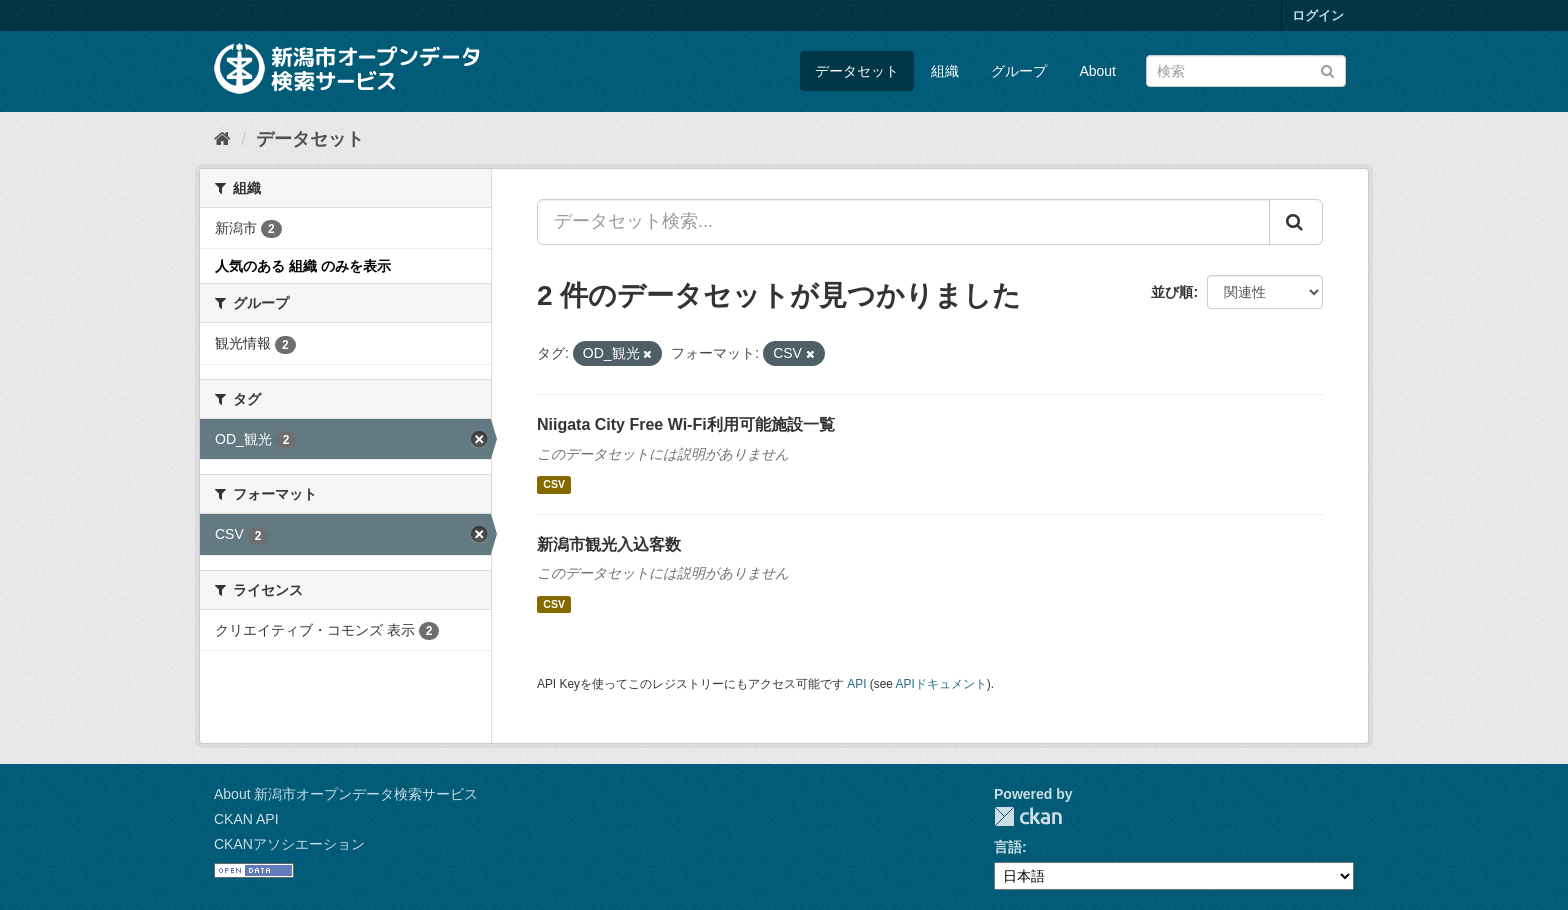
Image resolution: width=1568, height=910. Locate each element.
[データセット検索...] (903, 222)
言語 (1008, 847)
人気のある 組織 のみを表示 (303, 266)
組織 (945, 71)
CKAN (1028, 816)
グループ (1019, 71)
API (856, 684)
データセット (857, 71)
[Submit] (1327, 69)
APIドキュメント (941, 684)
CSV (554, 485)
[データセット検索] (1246, 71)
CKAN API (246, 819)
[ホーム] (222, 139)
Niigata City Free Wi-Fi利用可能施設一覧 (686, 424)
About (1097, 71)
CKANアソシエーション (289, 844)
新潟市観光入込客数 (609, 544)
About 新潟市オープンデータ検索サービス (346, 794)
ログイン (1318, 15)
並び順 (1172, 292)
